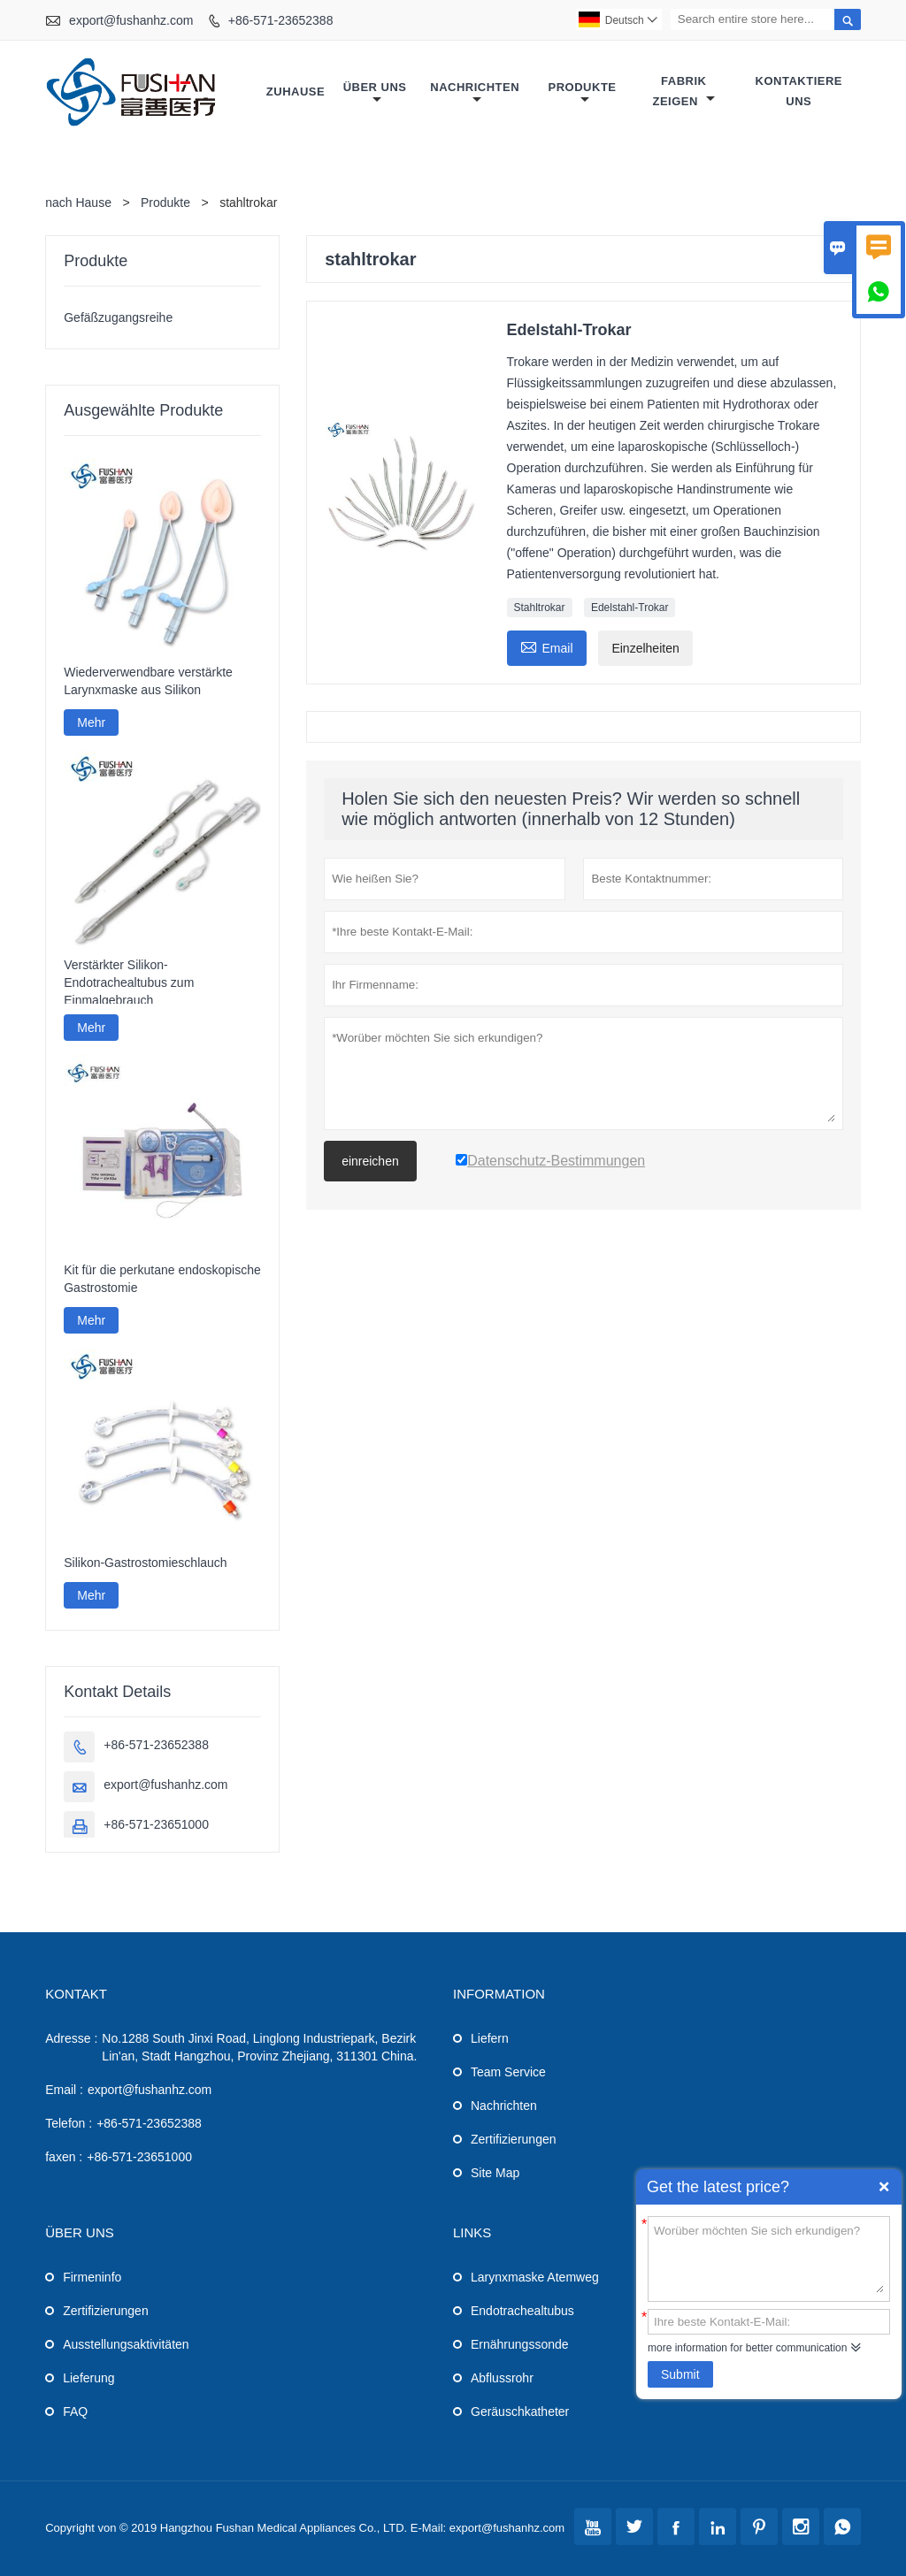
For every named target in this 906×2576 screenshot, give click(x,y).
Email (546, 646)
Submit (680, 2374)
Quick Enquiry (883, 2187)
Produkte (583, 93)
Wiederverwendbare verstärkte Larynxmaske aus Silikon (148, 681)
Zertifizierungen (514, 2139)
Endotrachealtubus (522, 2311)
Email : (64, 2090)
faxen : (63, 2157)
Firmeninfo (92, 2277)
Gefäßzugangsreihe (118, 317)
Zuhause (295, 91)
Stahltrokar (539, 607)
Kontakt (76, 1993)
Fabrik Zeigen (684, 91)
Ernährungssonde (520, 2344)
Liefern (490, 2038)
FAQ (75, 2411)
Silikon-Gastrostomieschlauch (145, 1563)
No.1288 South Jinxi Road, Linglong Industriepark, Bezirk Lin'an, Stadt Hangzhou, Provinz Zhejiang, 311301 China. (259, 2047)
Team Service (508, 2072)
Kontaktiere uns (799, 91)
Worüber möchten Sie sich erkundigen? (769, 2257)
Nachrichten (474, 93)
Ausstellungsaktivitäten (125, 2344)
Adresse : (71, 2038)
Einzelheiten (645, 648)
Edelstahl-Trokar (630, 607)
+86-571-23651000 (156, 1824)
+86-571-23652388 (281, 20)
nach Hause (78, 202)
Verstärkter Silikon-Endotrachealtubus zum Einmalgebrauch (129, 982)
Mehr (91, 722)
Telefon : (68, 2123)
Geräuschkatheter (520, 2411)
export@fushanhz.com (131, 20)
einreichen (370, 1161)
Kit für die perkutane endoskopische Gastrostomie (162, 1279)
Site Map (495, 2173)
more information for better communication (747, 2348)
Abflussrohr (502, 2378)
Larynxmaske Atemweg (535, 2277)
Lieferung (88, 2378)
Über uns (375, 93)
